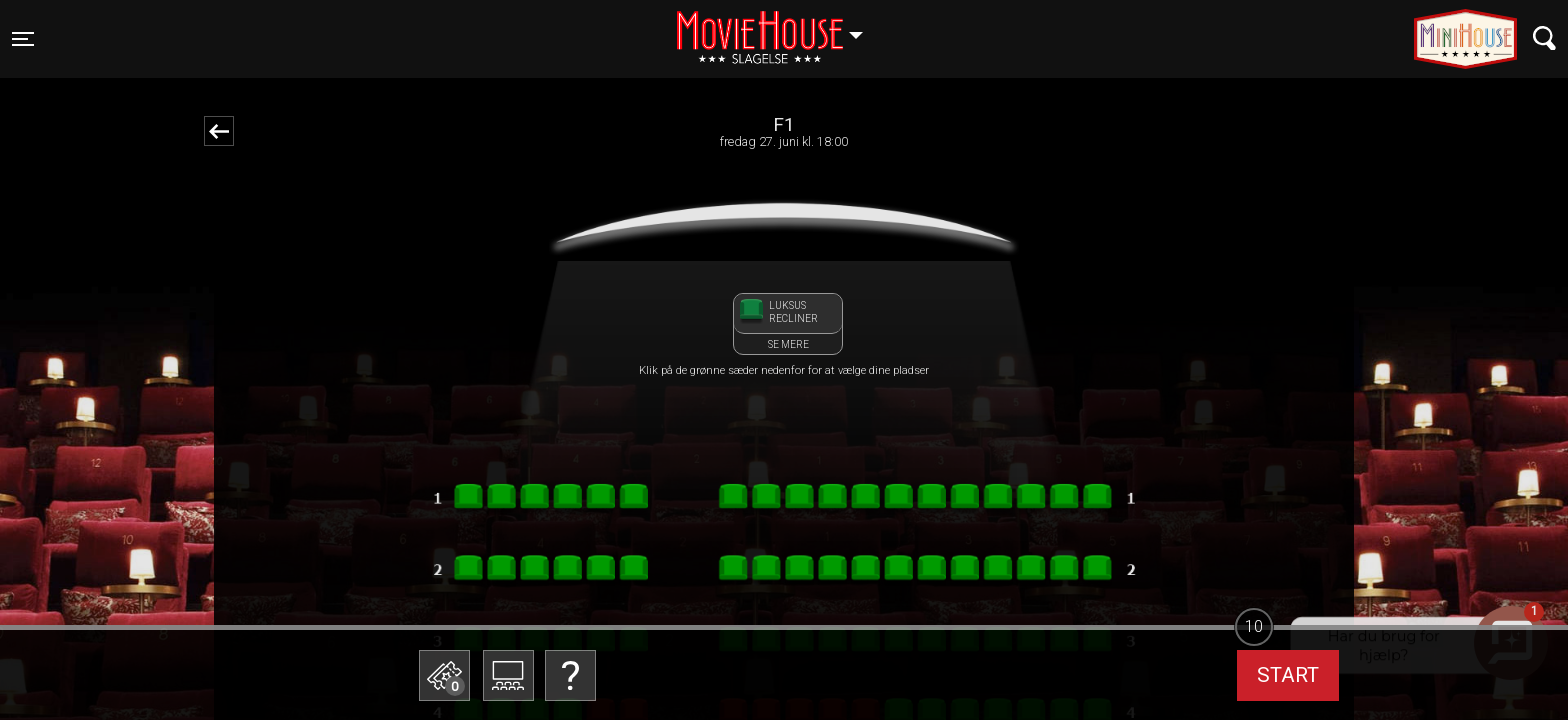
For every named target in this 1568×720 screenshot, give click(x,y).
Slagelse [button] (779, 27)
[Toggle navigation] (23, 39)
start (1288, 675)
